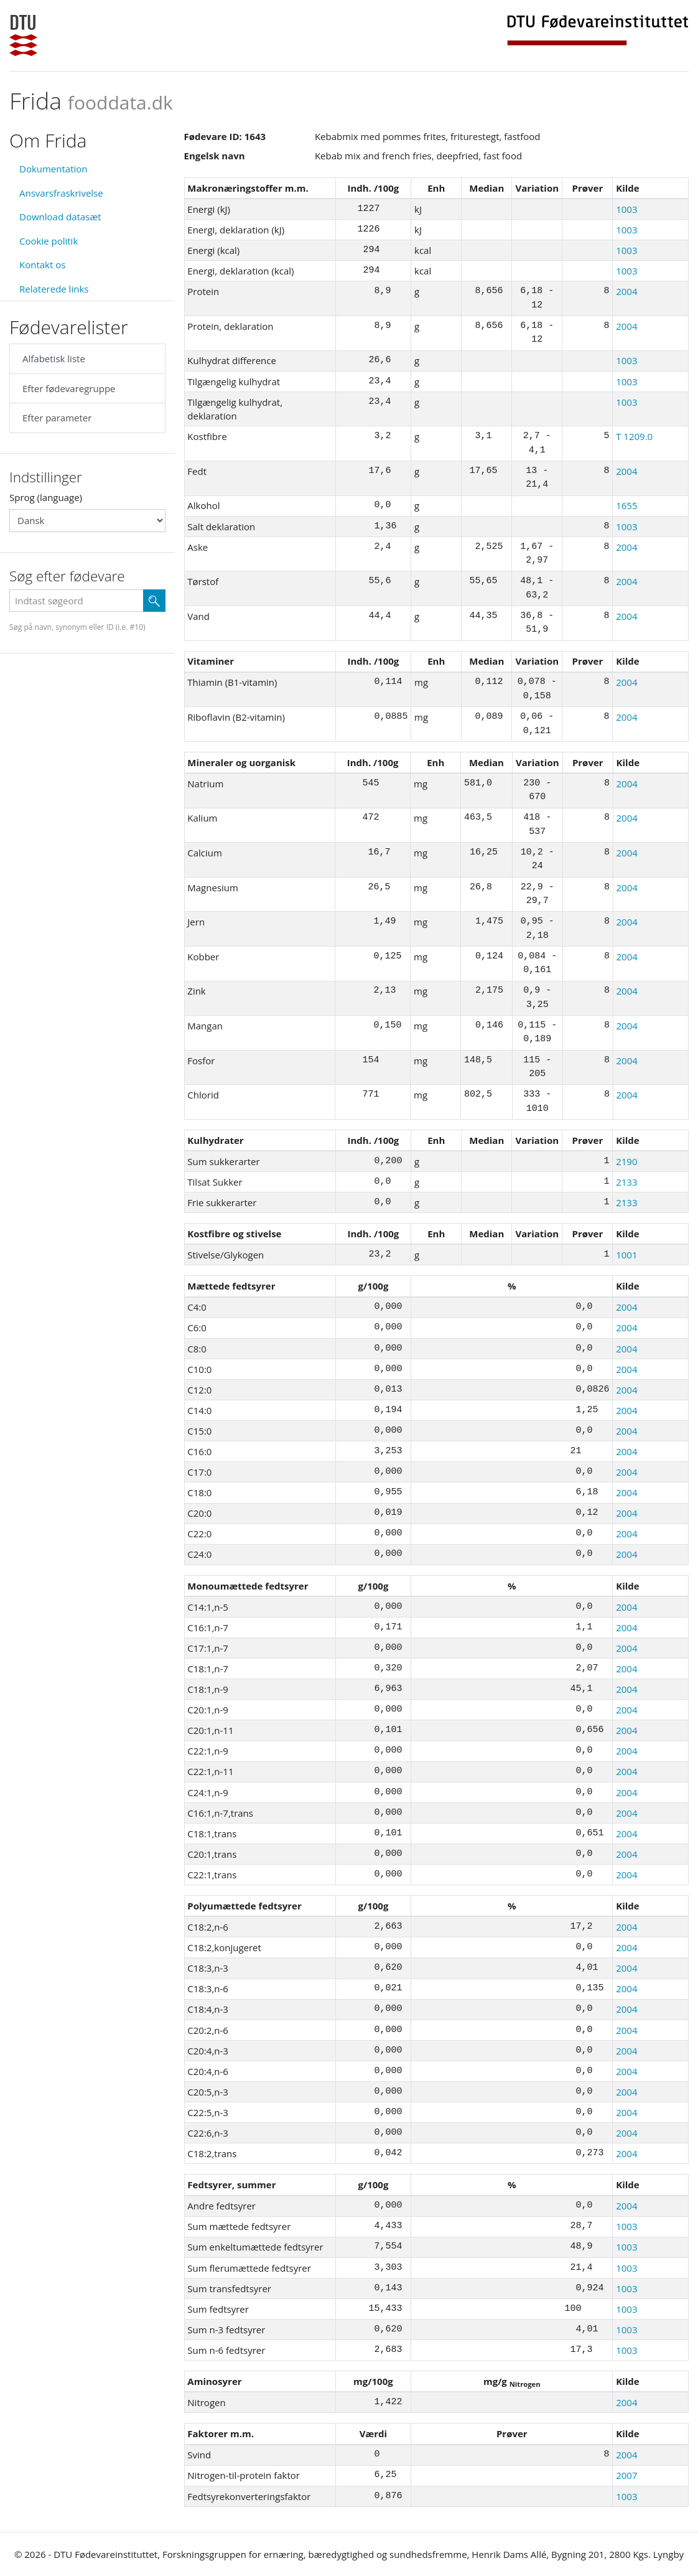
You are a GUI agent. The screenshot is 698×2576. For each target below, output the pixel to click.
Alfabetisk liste (53, 358)
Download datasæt (60, 216)
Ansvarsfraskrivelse (61, 193)
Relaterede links (53, 289)
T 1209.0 (634, 436)
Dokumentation (53, 168)
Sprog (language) (45, 497)
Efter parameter (56, 417)
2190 (626, 1161)
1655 (626, 505)
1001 (626, 1254)
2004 (626, 291)
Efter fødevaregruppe (68, 388)
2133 (626, 1182)
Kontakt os (42, 264)
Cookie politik (48, 241)
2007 (626, 2475)
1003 (626, 209)
